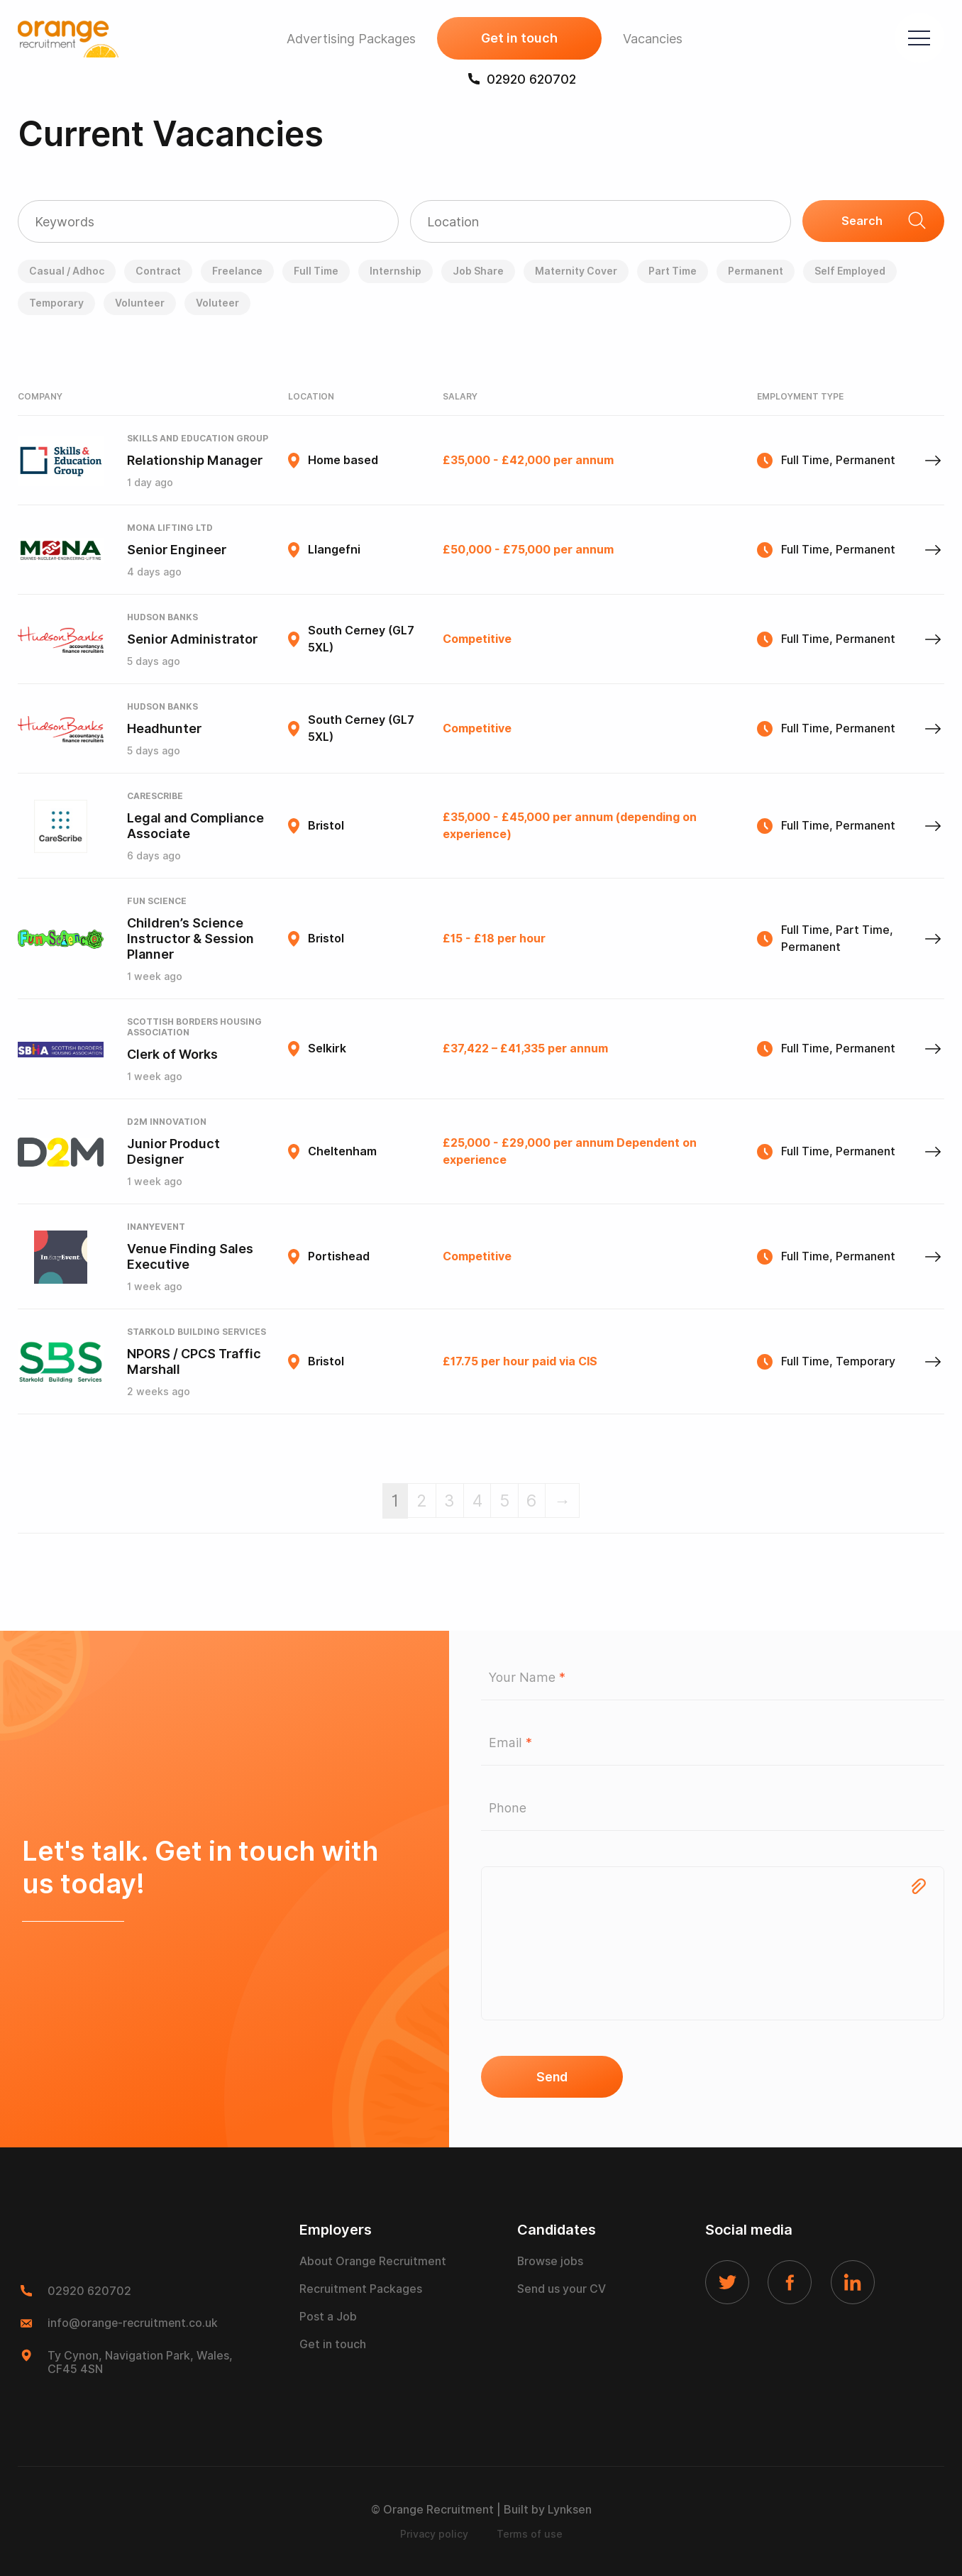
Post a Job (328, 2318)
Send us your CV (561, 2290)
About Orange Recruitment (372, 2262)
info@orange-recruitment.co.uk (134, 2323)
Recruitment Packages (360, 2290)
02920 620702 (519, 79)
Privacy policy (434, 2534)
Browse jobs (550, 2262)
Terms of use (530, 2534)
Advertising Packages (347, 39)
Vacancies (649, 39)
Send (552, 2077)
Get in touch (515, 39)
